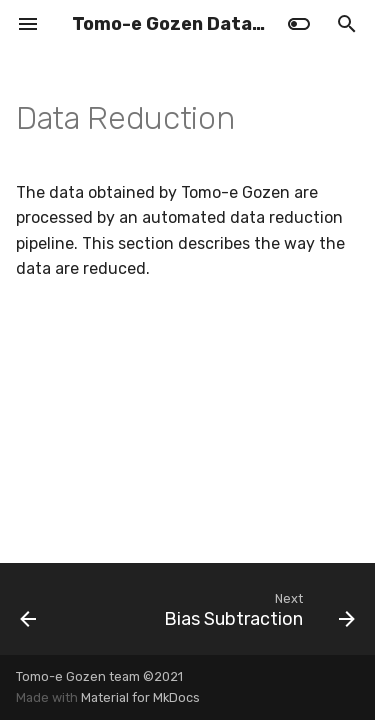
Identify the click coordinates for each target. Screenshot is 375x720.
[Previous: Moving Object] (28, 609)
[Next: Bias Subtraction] (257, 609)
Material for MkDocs (140, 697)
